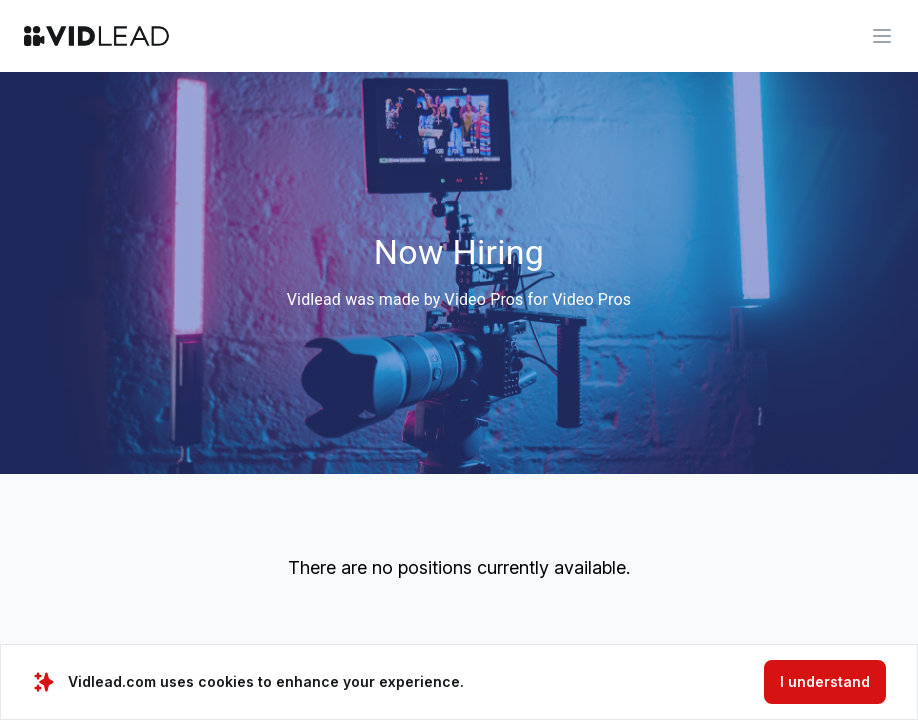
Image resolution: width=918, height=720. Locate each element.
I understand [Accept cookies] (825, 681)
